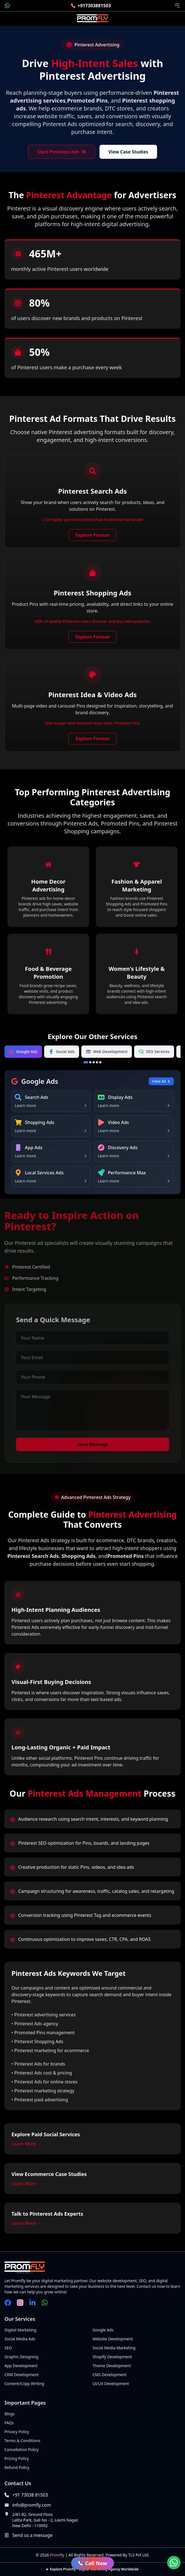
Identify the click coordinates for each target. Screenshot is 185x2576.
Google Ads (102, 2330)
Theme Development (111, 2365)
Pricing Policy (16, 2458)
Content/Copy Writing (24, 2383)
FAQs (9, 2422)
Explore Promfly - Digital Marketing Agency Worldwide (94, 2569)
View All (161, 1081)
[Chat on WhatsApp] (174, 2562)
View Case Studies (128, 152)
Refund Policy (16, 2467)
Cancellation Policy (21, 2449)
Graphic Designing (21, 2356)
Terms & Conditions (22, 2440)
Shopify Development (112, 2356)
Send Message (96, 1444)
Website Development (112, 2338)
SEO (8, 2347)
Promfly (57, 2555)
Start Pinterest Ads (61, 152)
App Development (20, 2365)
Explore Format (92, 536)
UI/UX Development (110, 2383)
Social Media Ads (19, 2338)
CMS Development (109, 2374)
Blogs (9, 2413)
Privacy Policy (16, 2431)
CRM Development (21, 2374)
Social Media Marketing (114, 2347)
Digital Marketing (20, 2330)
